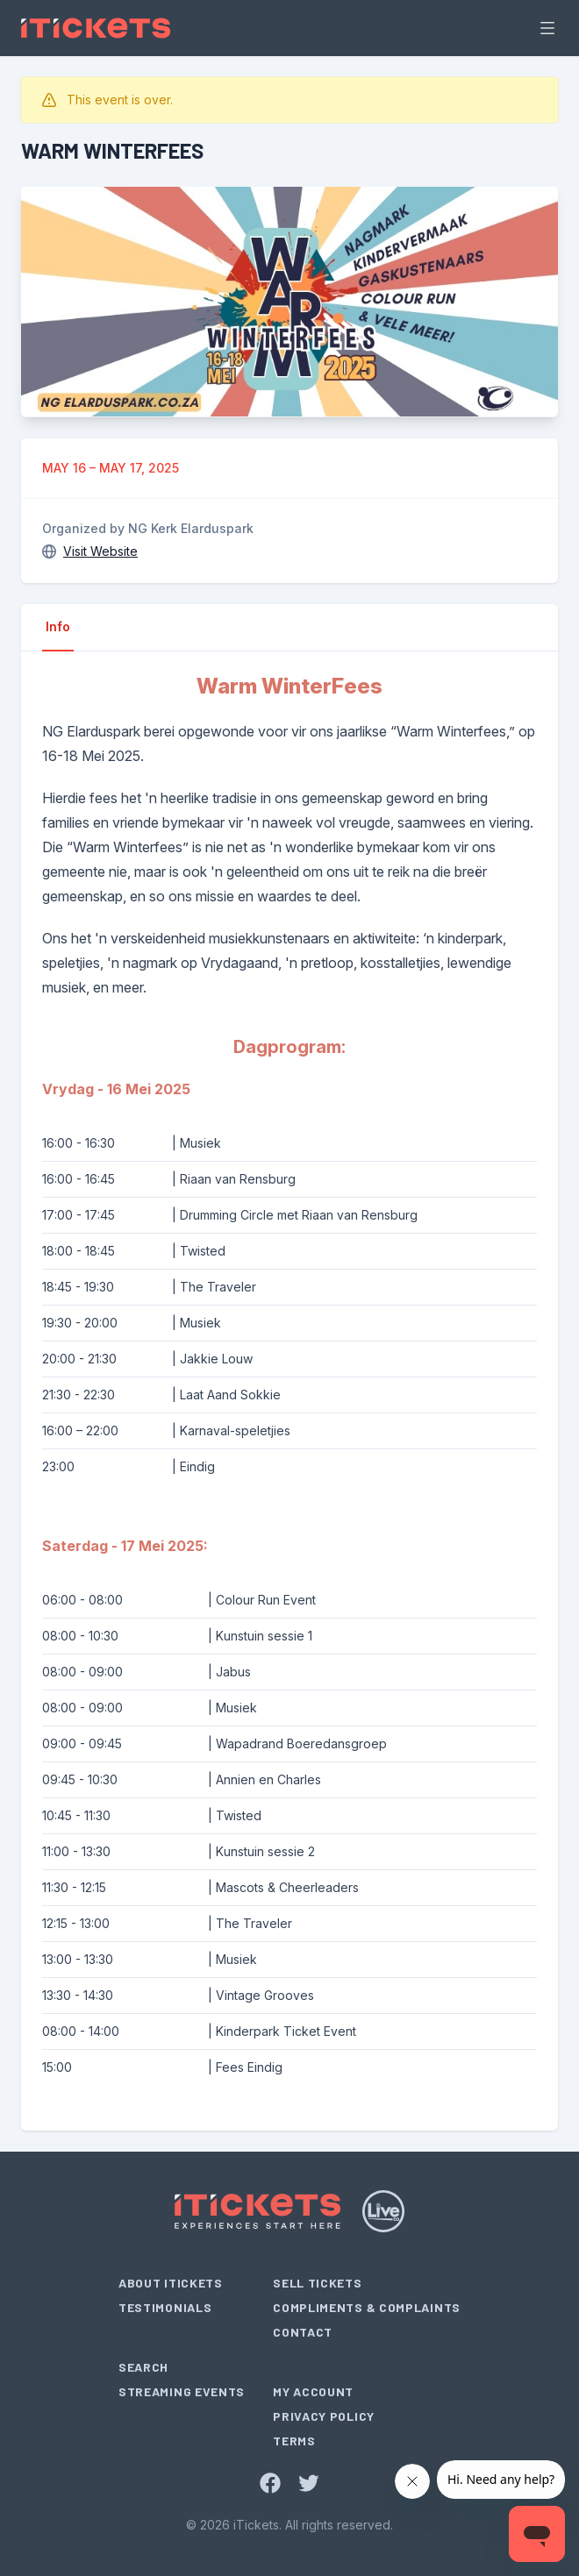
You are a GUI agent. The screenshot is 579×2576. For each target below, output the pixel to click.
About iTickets (170, 2282)
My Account (313, 2391)
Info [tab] (58, 626)
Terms (294, 2440)
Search (143, 2366)
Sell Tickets (317, 2282)
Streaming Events (181, 2391)
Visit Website (100, 551)
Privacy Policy (324, 2416)
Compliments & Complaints (367, 2307)
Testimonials (164, 2307)
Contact (302, 2331)
